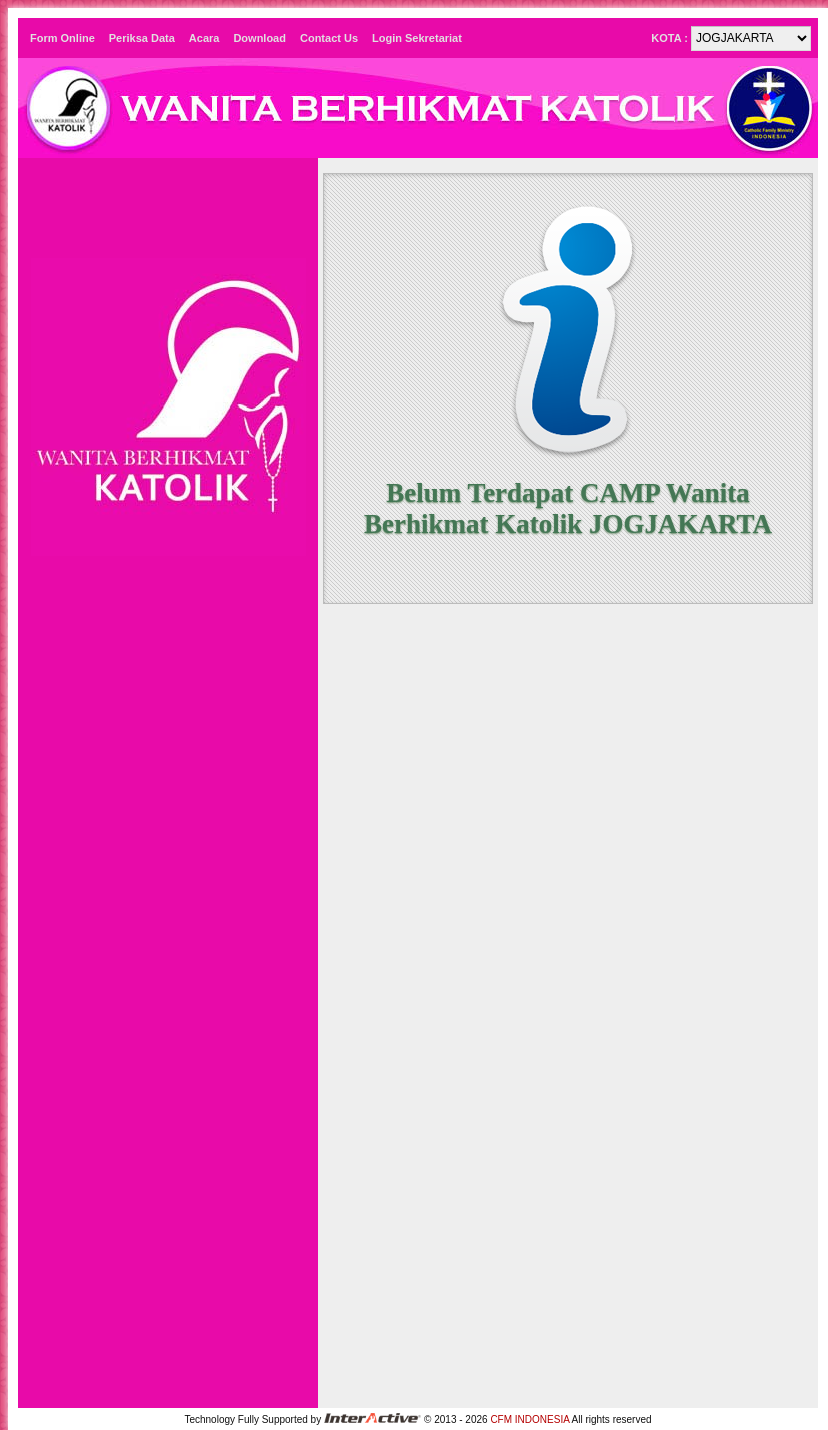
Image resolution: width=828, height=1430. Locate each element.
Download (259, 38)
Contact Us (329, 38)
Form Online (62, 38)
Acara (204, 38)
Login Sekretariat (417, 38)
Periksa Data (142, 38)
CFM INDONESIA (529, 1419)
